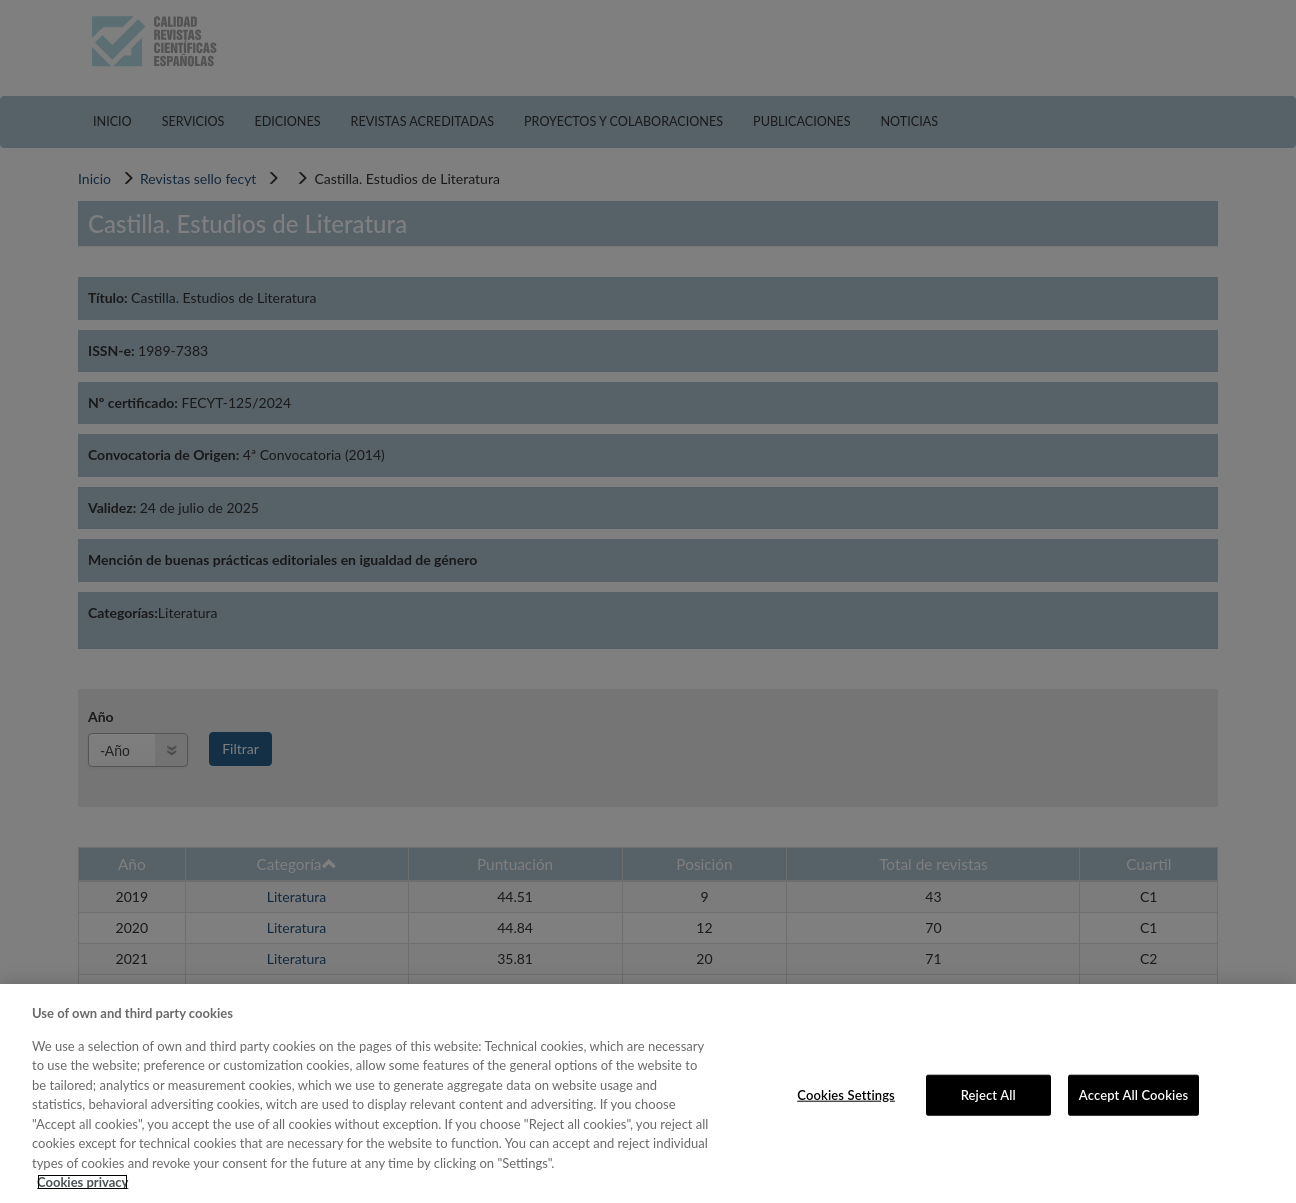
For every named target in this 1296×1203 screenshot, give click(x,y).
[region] (648, 1093)
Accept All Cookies (1133, 1094)
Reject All (988, 1094)
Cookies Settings (846, 1094)
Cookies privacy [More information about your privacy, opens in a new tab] (82, 1182)
